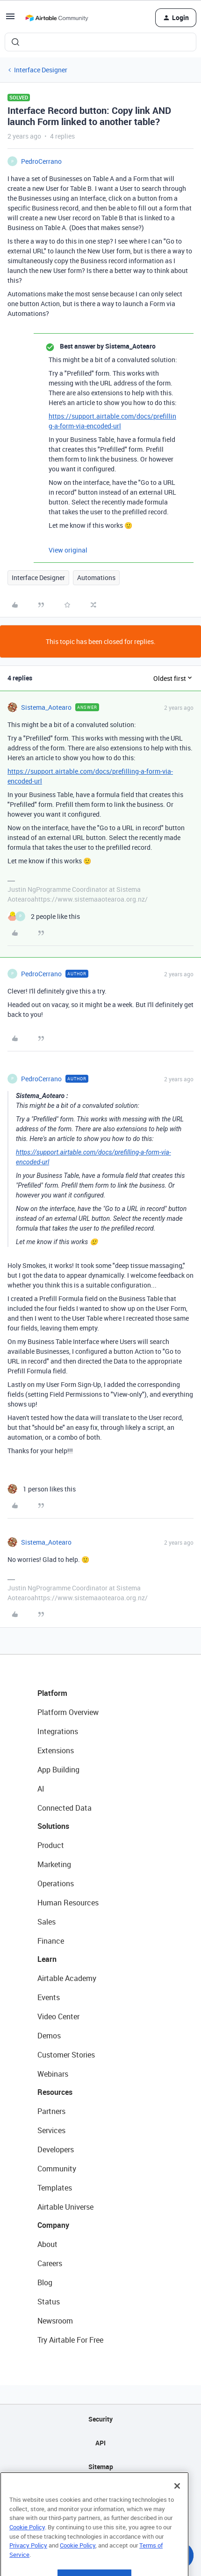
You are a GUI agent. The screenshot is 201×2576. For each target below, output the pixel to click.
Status (48, 2301)
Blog (44, 2282)
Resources (54, 2092)
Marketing (54, 1864)
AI (40, 1789)
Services (51, 2130)
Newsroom (55, 2321)
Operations (55, 1883)
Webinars (52, 2074)
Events (48, 1997)
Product (50, 1845)
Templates (54, 2188)
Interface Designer (40, 69)
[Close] (177, 2510)
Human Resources (68, 1902)
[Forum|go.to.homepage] (56, 17)
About (47, 2244)
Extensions (55, 1750)
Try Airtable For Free (70, 2340)
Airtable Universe (65, 2207)
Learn (47, 1959)
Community (56, 2168)
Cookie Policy (27, 2551)
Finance (50, 1941)
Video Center (58, 2016)
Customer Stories (66, 2055)
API (100, 2442)
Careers (49, 2263)
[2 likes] (43, 916)
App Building (58, 1769)
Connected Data (64, 1808)
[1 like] (41, 1489)
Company (53, 2225)
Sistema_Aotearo (46, 707)
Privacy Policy (28, 2569)
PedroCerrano (41, 161)
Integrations (57, 1731)
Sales (46, 1922)
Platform (52, 1693)
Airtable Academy (66, 1978)
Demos (49, 2035)
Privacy (101, 2490)
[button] (10, 19)
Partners (51, 2111)
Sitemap (100, 2466)
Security (100, 2419)
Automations (96, 577)
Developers (55, 2149)
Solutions (53, 1826)
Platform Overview (68, 1712)
